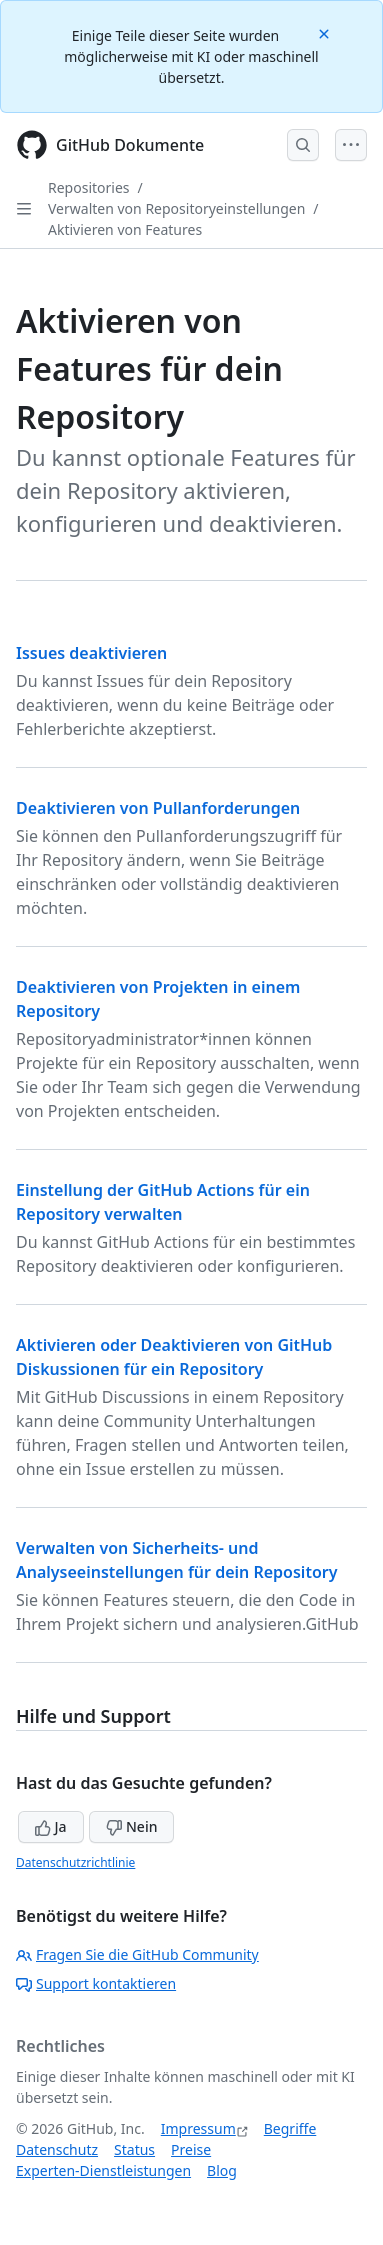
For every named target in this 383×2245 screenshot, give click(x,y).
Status (134, 2149)
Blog (222, 2170)
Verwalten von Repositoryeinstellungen (176, 208)
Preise (191, 2149)
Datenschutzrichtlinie (75, 1862)
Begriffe (290, 2128)
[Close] (326, 32)
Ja (51, 1826)
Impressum (198, 2128)
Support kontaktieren (96, 1983)
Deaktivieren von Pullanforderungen (158, 808)
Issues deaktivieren (91, 653)
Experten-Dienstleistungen (103, 2170)
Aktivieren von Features (125, 229)
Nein (131, 1826)
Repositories (89, 187)
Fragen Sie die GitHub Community (137, 1954)
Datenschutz (57, 2149)
